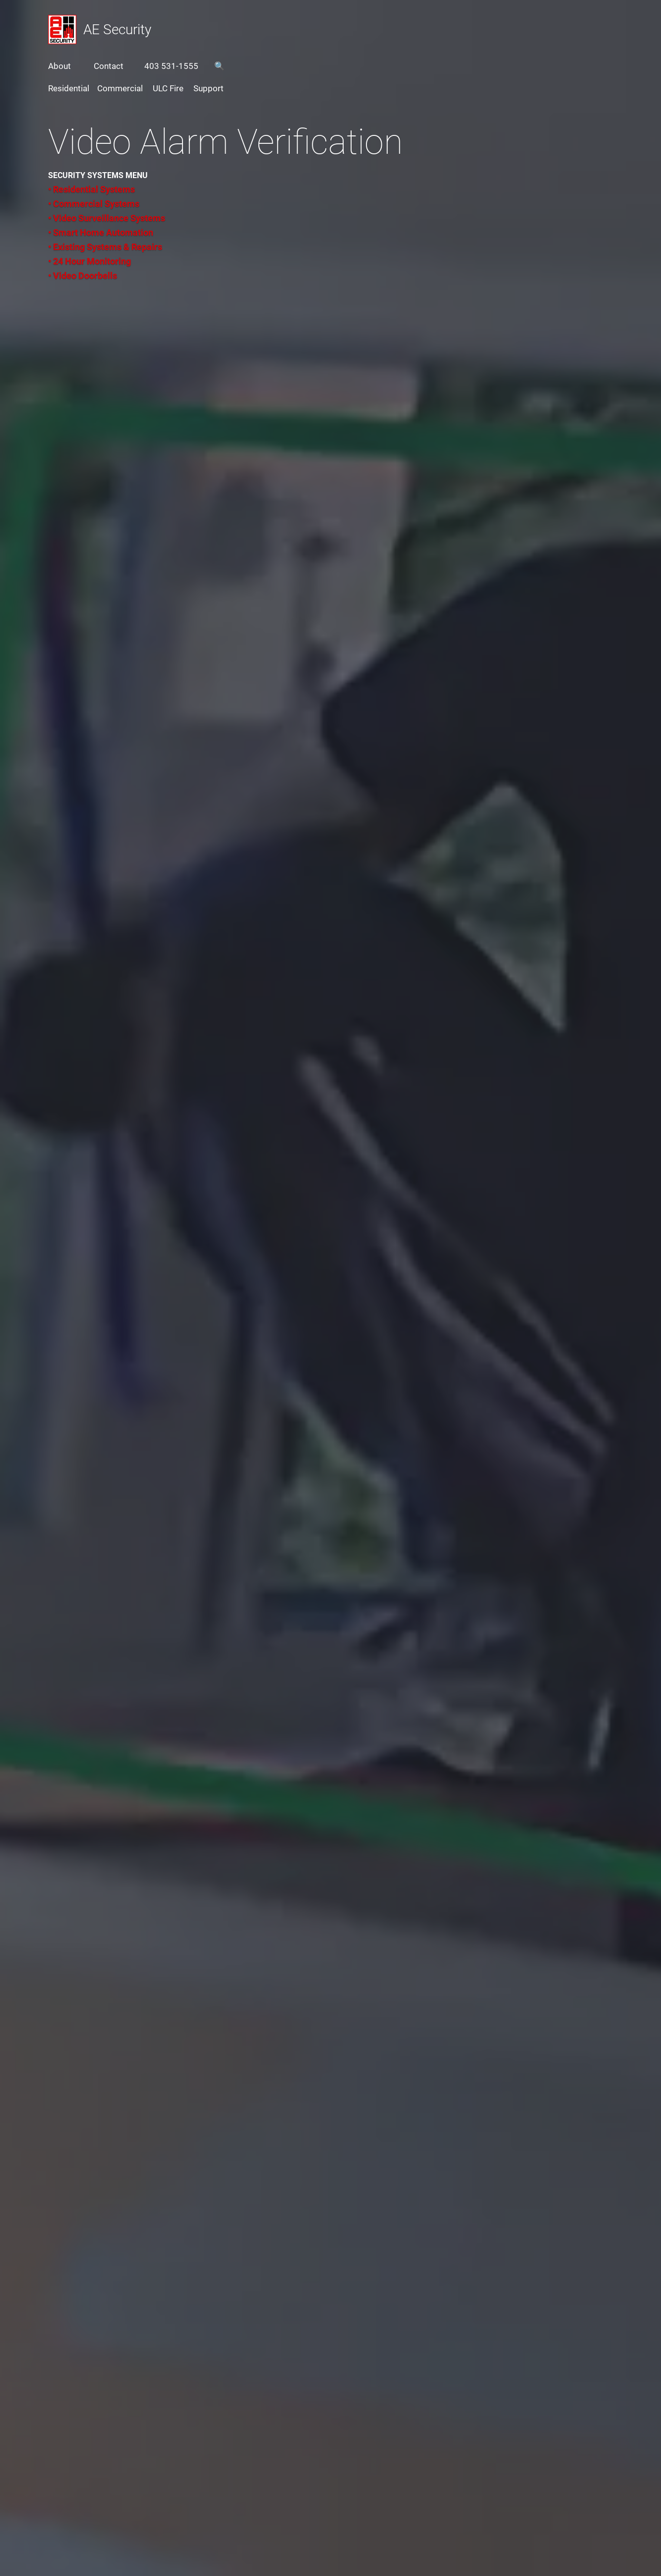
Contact (108, 66)
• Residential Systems (91, 189)
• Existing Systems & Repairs (105, 247)
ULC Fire (168, 88)
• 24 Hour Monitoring (89, 261)
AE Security (117, 29)
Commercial (120, 88)
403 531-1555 (171, 66)
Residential (68, 88)
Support (208, 88)
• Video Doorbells (82, 275)
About (59, 66)
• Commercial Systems (93, 203)
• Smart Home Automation (100, 232)
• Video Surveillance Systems (106, 218)
